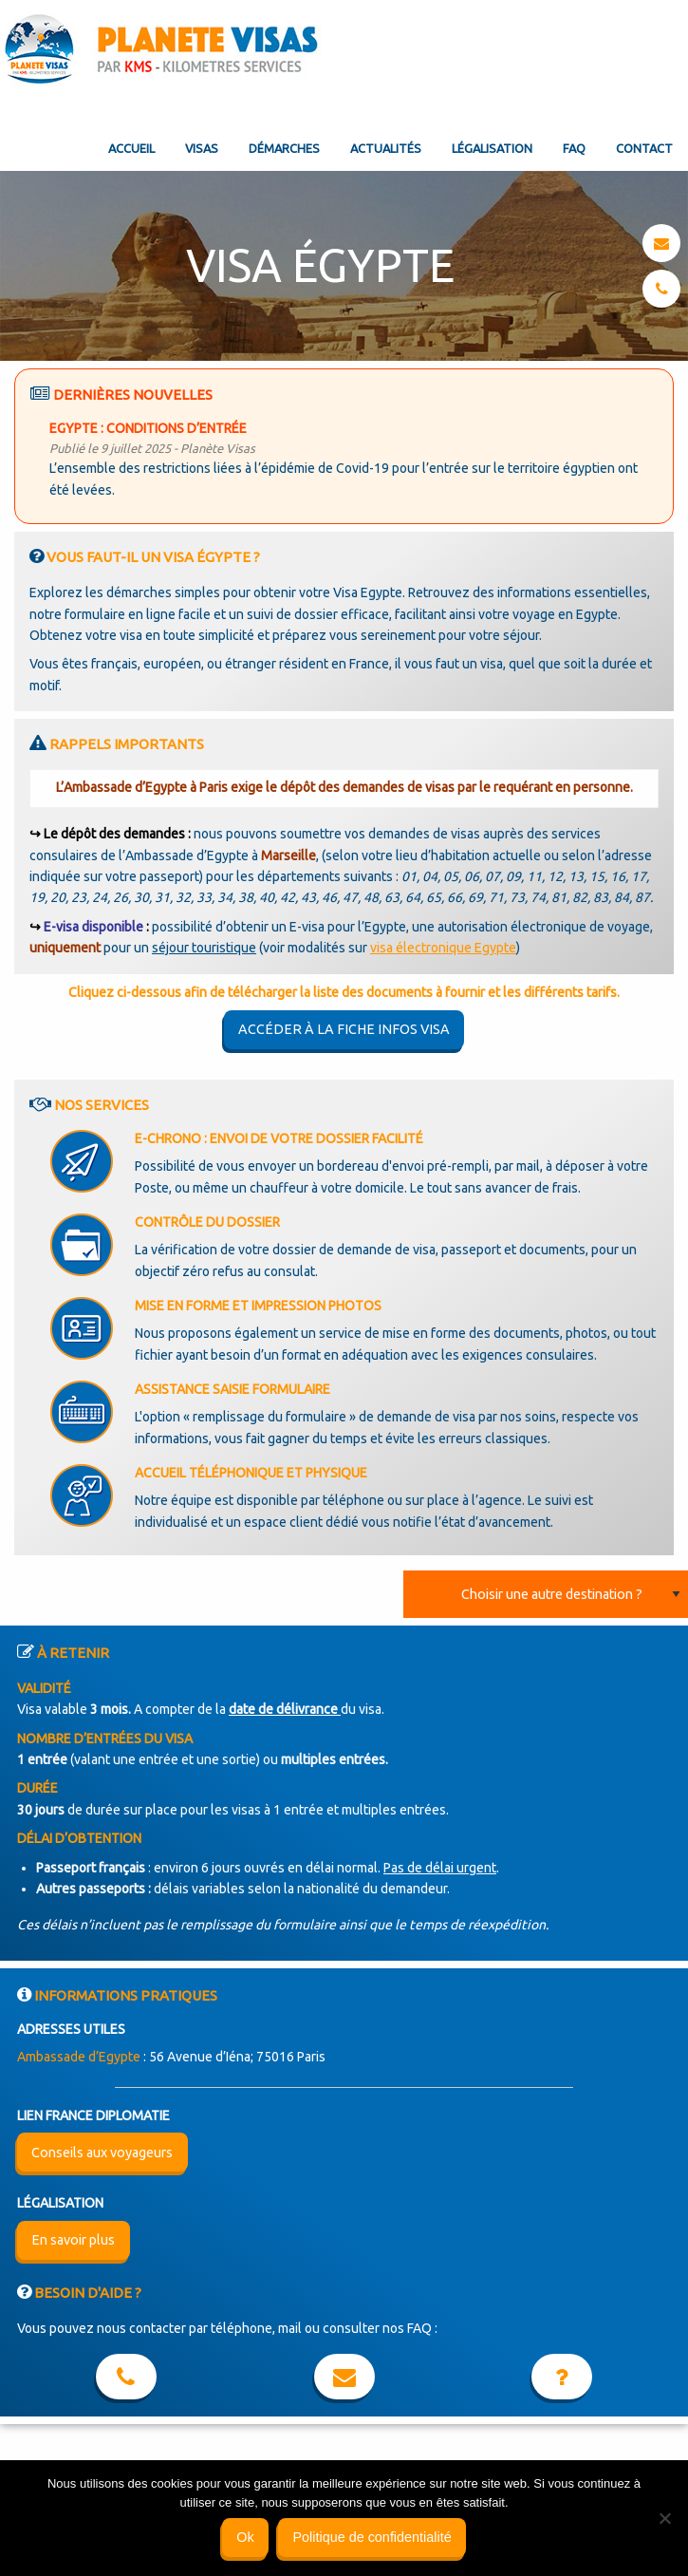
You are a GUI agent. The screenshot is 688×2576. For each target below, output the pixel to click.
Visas (201, 148)
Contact (644, 148)
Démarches (284, 148)
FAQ (574, 148)
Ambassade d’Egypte (78, 2056)
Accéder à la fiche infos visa (344, 1029)
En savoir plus (73, 2239)
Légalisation (492, 148)
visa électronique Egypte (443, 947)
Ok (244, 2537)
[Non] (664, 2518)
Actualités (385, 148)
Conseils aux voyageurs (102, 2152)
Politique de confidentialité (371, 2537)
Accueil (131, 148)
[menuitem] (131, 133)
